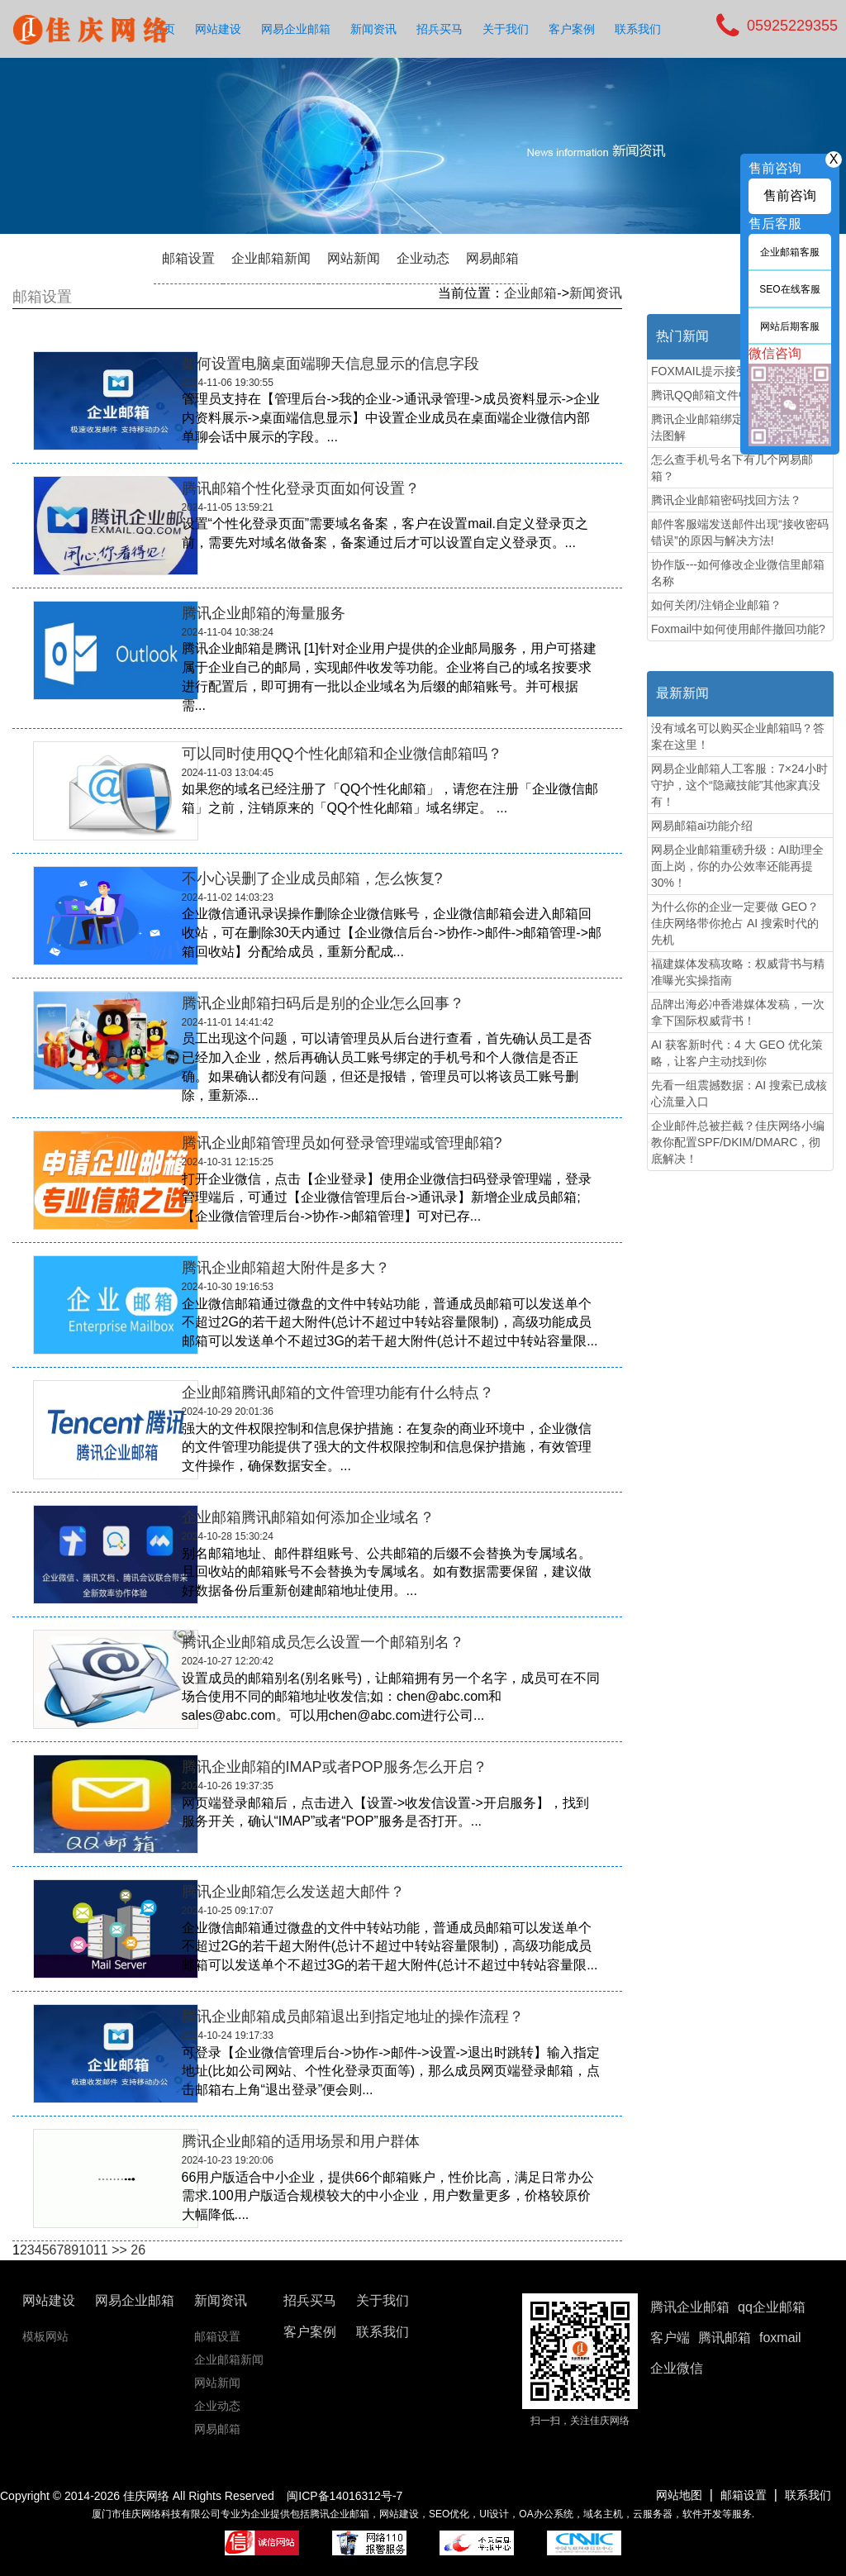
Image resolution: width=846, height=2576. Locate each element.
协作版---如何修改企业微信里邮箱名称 (738, 573)
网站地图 (679, 2495)
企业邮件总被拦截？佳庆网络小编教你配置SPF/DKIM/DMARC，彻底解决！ (738, 1142)
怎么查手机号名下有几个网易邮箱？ (732, 468)
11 (100, 2250)
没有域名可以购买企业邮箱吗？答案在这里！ (738, 736)
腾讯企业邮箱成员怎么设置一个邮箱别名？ (323, 1642)
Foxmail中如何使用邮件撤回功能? (738, 629)
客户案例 (572, 29)
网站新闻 (353, 258)
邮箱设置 (188, 258)
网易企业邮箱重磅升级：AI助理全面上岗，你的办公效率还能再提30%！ (737, 866)
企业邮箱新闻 (271, 258)
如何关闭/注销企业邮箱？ (716, 605)
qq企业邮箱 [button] (772, 2307)
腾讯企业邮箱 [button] (690, 2307)
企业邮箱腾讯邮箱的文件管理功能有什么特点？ (338, 1392)
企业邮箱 (530, 293)
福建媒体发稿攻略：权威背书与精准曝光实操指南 (738, 972)
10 (85, 2250)
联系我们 (638, 29)
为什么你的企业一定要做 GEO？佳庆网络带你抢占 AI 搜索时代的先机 (735, 923)
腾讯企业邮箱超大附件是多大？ (286, 1267)
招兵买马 (439, 29)
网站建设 (218, 29)
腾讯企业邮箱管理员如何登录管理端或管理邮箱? (342, 1143)
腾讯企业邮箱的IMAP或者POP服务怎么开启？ (334, 1767)
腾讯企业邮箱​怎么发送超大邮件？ (293, 1891)
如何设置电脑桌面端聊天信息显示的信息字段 (330, 363)
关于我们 (505, 29)
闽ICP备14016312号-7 (344, 2495)
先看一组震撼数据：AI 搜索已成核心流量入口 (739, 1093)
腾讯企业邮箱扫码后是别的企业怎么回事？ (323, 1003)
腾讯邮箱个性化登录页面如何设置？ (301, 488)
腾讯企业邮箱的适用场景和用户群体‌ (301, 2141)
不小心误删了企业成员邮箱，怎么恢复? (312, 878)
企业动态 (423, 258)
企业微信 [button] (676, 2368)
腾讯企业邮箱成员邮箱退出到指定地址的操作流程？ (353, 2016)
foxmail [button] (780, 2338)
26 (138, 2250)
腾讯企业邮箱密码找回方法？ (726, 500)
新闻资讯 (373, 29)
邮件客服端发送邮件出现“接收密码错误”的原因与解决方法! (740, 532)
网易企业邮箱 (295, 29)
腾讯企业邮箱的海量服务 (263, 613)
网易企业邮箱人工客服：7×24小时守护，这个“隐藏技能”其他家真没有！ (739, 785)
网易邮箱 (492, 258)
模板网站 (45, 2336)
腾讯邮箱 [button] (724, 2338)
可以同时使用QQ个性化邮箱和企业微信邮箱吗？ (342, 753)
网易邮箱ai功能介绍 (702, 825)
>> (119, 2250)
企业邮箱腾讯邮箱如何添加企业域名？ (308, 1517)
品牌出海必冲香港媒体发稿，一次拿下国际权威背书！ (738, 1012)
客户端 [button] (670, 2338)
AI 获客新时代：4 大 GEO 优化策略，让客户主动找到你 (737, 1053)
